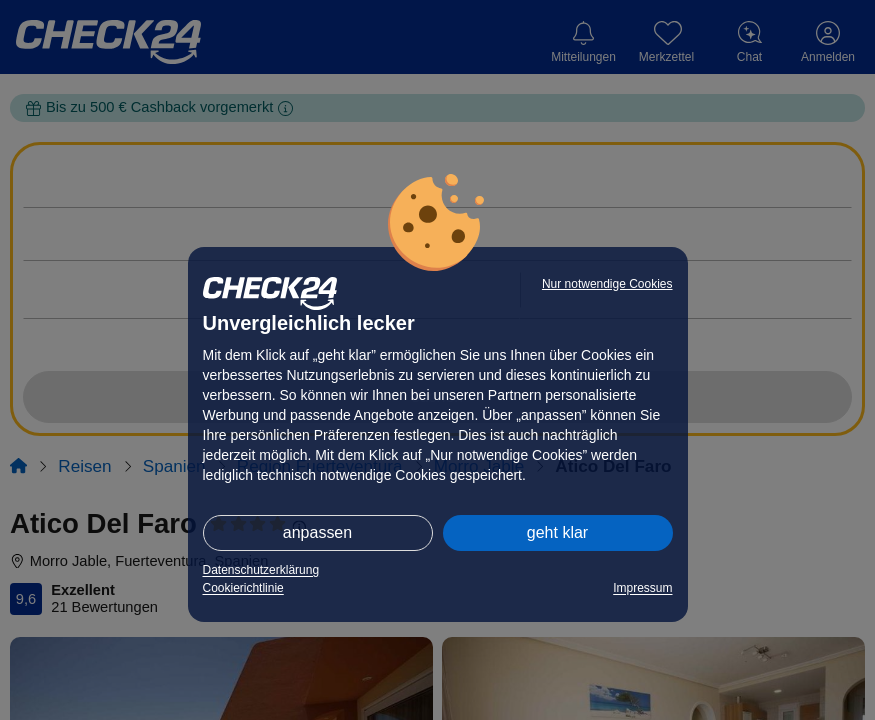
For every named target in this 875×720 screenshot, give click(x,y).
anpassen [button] (317, 532)
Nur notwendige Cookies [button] (607, 284)
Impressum (642, 588)
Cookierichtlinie (243, 588)
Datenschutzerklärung (261, 570)
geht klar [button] (557, 532)
